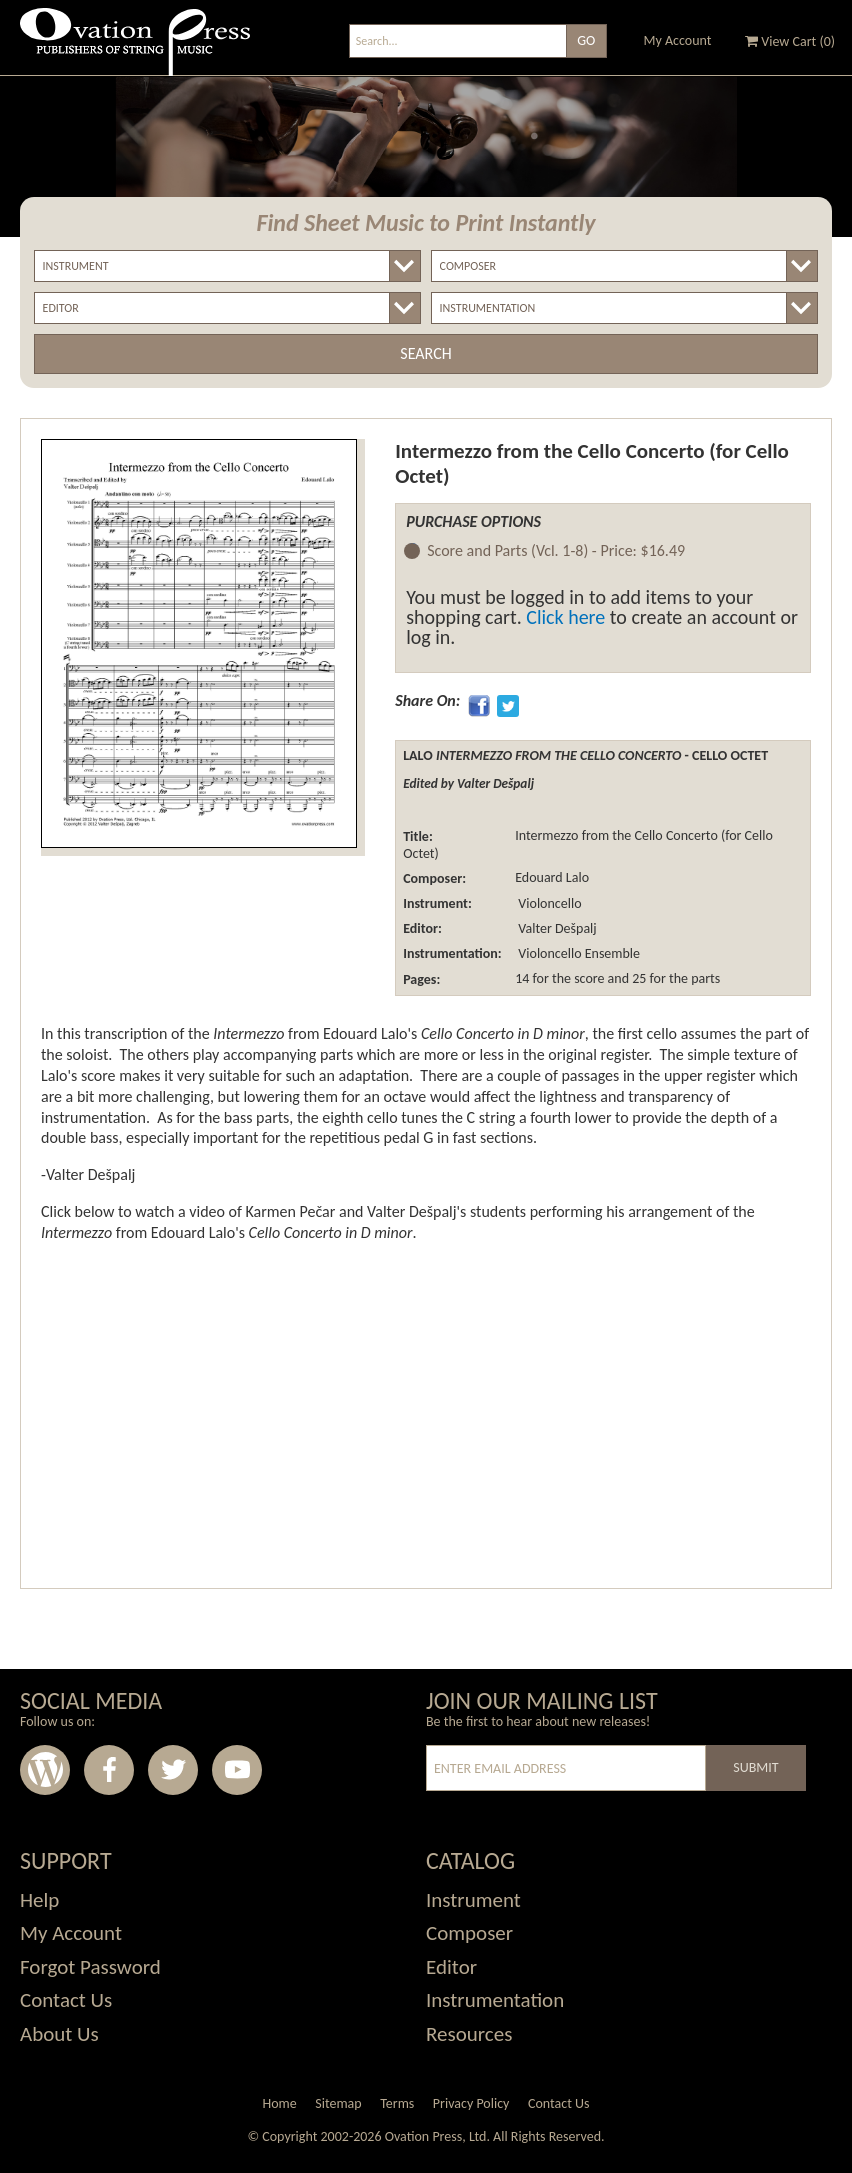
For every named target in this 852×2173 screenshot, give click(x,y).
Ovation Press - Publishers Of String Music (135, 49)
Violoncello (548, 903)
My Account (678, 40)
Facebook (109, 1770)
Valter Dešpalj (555, 928)
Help (39, 1900)
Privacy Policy (471, 2103)
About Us (59, 2034)
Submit (755, 1767)
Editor (451, 1967)
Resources (469, 2034)
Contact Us (66, 2000)
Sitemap (338, 2103)
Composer (469, 1933)
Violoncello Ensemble (577, 953)
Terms (397, 2103)
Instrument (473, 1900)
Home (279, 2103)
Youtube (237, 1770)
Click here (565, 617)
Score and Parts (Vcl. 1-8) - (556, 551)
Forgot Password (90, 1967)
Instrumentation (495, 2000)
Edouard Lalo (552, 878)
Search (425, 353)
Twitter (173, 1770)
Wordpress (45, 1770)
